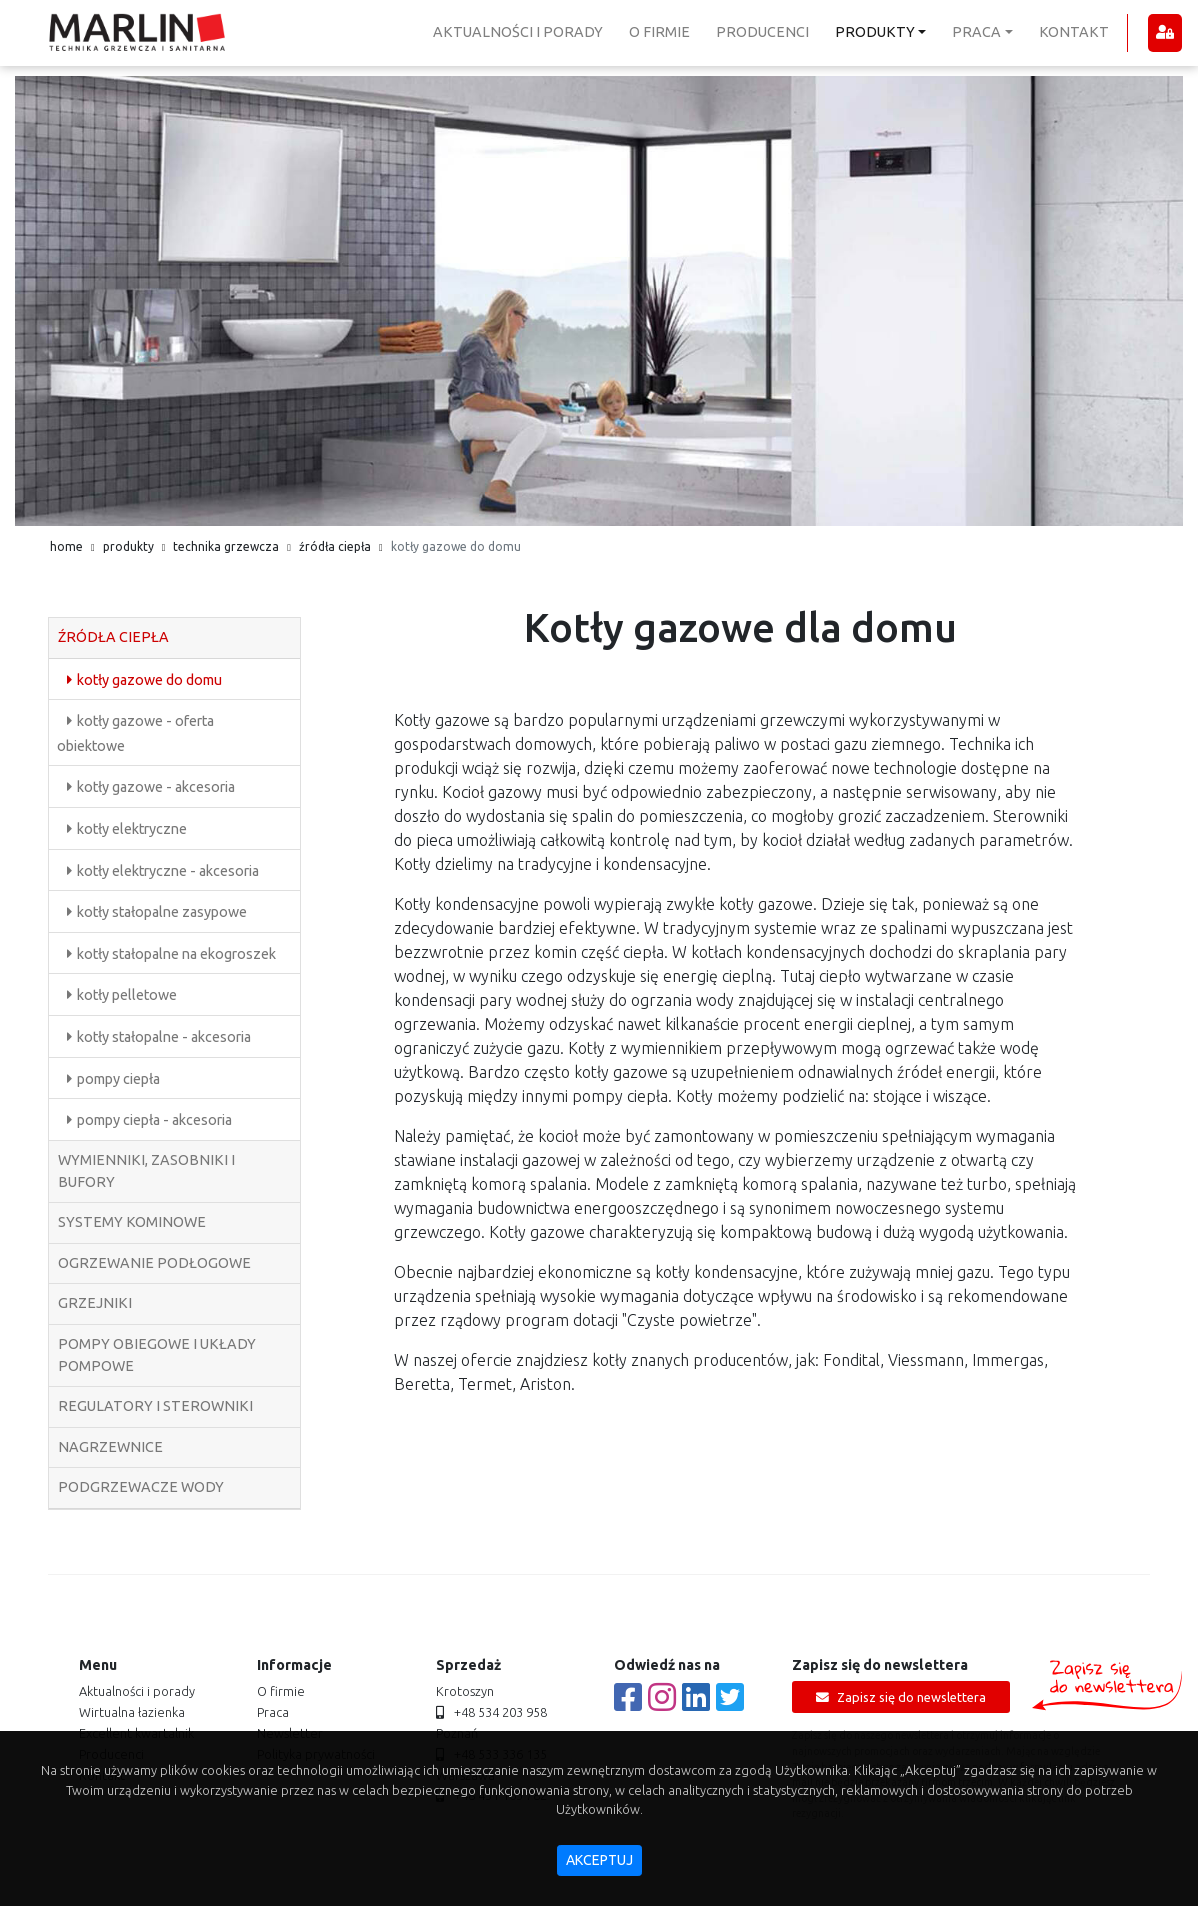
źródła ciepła (335, 546)
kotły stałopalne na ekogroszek (176, 954)
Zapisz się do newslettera (901, 1697)
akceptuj (599, 1860)
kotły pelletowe (127, 995)
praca (273, 1712)
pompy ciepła (118, 1079)
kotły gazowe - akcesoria (156, 787)
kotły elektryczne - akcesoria (168, 871)
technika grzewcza (226, 546)
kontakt (1074, 32)
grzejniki (95, 1303)
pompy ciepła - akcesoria (154, 1120)
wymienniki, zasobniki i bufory (146, 1171)
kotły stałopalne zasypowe (162, 912)
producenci (762, 32)
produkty (128, 546)
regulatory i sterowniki (155, 1406)
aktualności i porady (518, 32)
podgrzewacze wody (141, 1487)
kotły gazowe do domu (149, 680)
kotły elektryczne (132, 829)
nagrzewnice (110, 1447)
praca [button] (976, 32)
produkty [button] (875, 32)
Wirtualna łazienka (132, 1712)
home (66, 546)
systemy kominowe (132, 1222)
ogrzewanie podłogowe (154, 1263)
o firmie (659, 32)
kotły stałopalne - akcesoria (164, 1037)
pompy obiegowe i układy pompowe (157, 1355)
